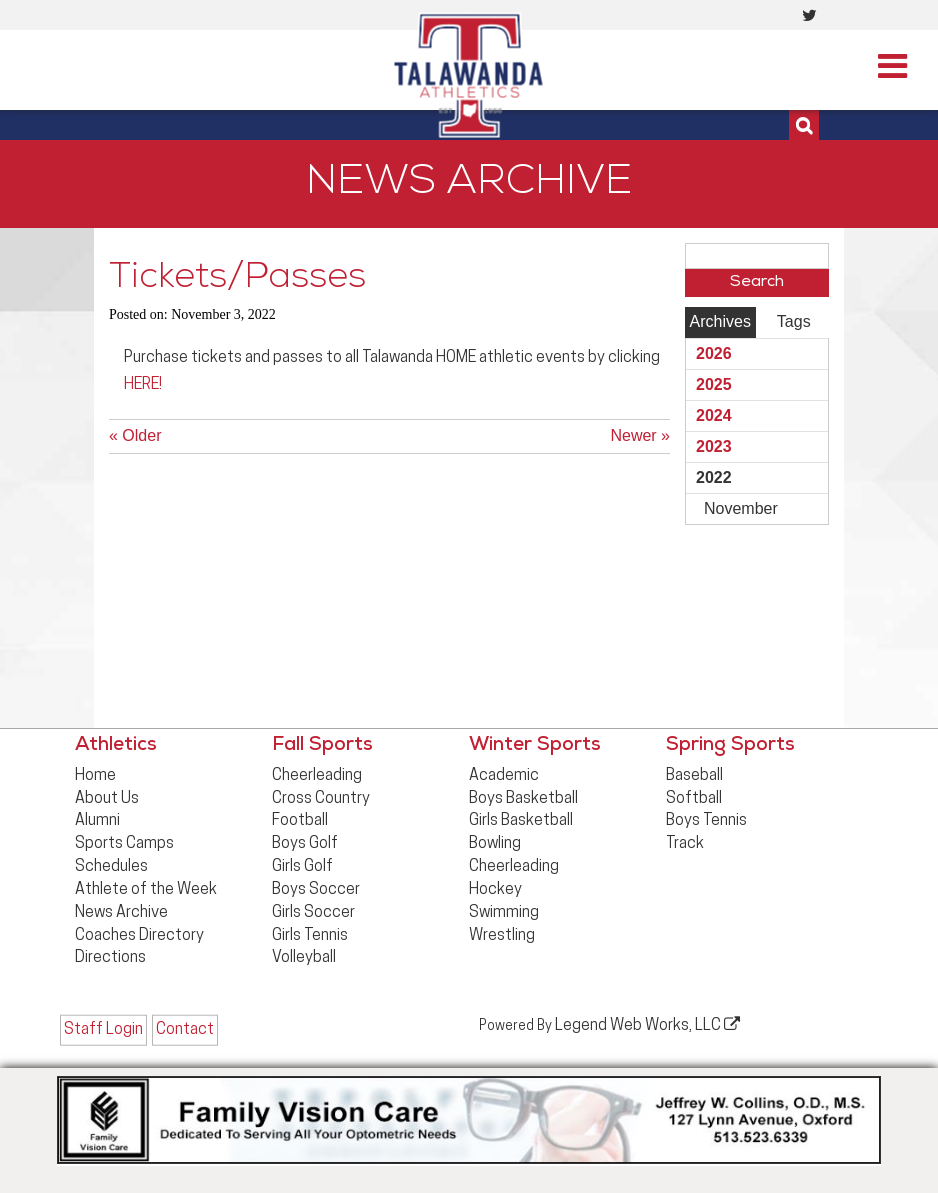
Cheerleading (317, 776)
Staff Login (103, 1030)
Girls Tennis (310, 936)
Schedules (111, 867)
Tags (794, 321)
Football (300, 821)
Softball (694, 799)
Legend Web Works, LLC (647, 1025)
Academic (504, 776)
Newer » (640, 435)
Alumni (97, 821)
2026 (714, 353)
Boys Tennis (706, 821)
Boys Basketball (523, 799)
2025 (714, 384)
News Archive (121, 913)
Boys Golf (305, 844)
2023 (714, 446)
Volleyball (304, 958)
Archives (720, 321)
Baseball (694, 776)
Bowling (495, 844)
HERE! (143, 385)
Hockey (495, 890)
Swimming (504, 913)
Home (95, 776)
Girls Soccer (313, 913)
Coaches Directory (139, 936)
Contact (185, 1030)
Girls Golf (302, 867)
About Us (107, 799)
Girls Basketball (521, 821)
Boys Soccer (316, 890)
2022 (714, 477)
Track (685, 844)
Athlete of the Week (146, 890)
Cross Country (321, 799)
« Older (135, 435)
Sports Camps (124, 844)
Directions (110, 958)
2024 (714, 415)
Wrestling (502, 936)
